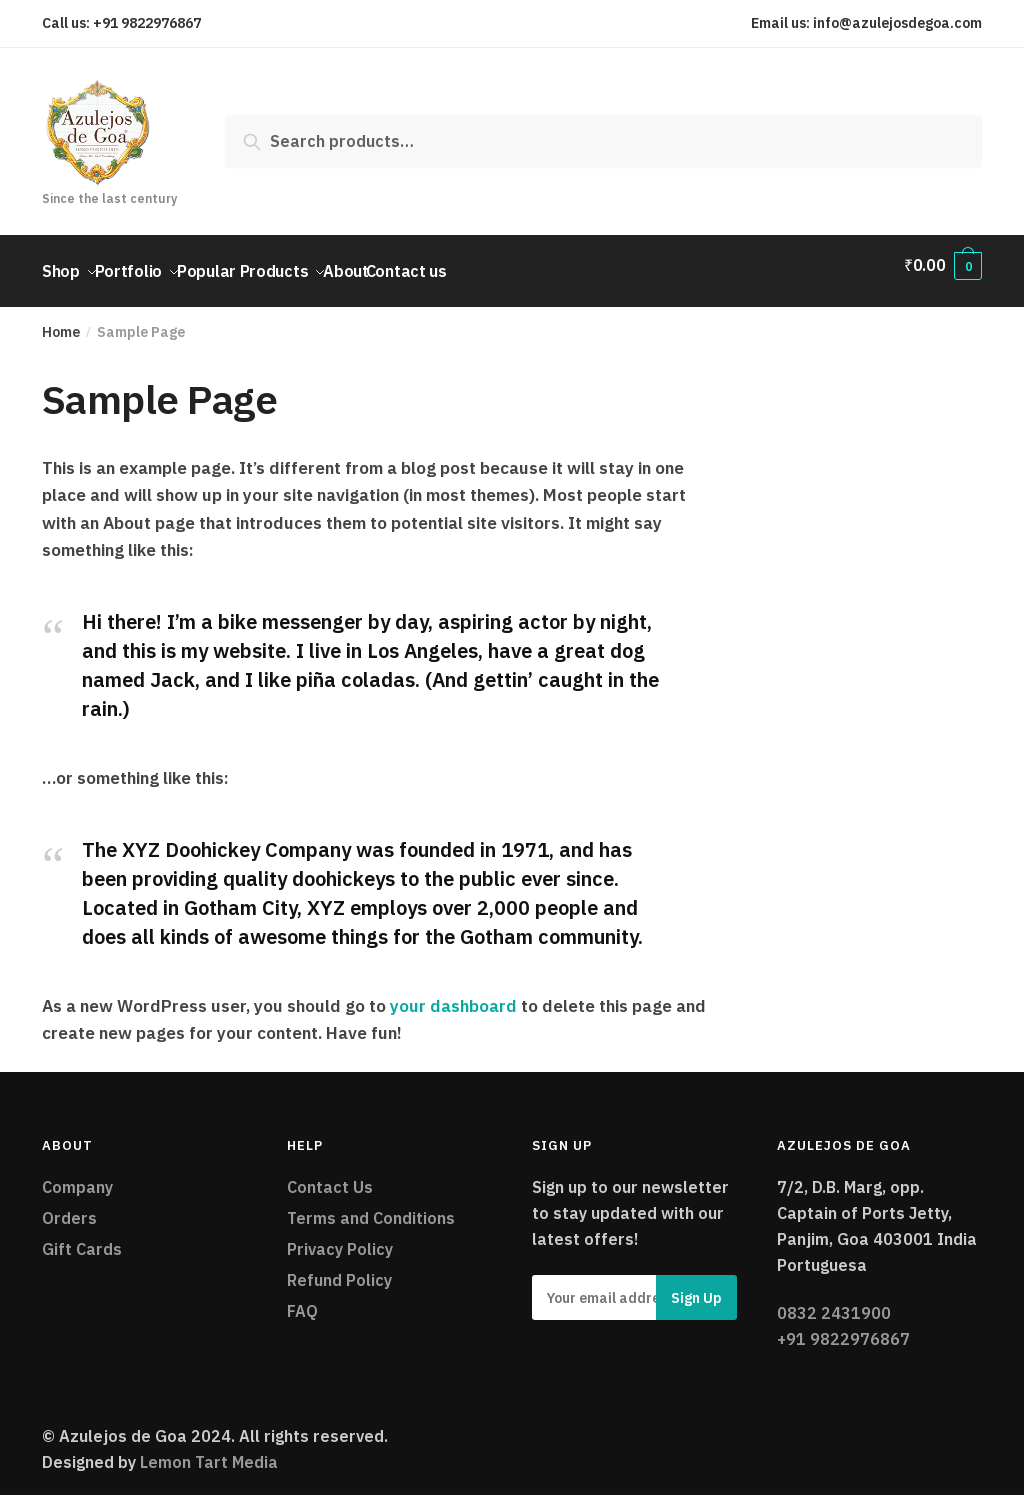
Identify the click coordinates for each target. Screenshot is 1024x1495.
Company (77, 1175)
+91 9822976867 (147, 23)
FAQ (302, 1299)
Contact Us (330, 1175)
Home (61, 320)
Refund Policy (339, 1268)
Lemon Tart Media (209, 1450)
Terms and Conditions (371, 1206)
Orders (69, 1206)
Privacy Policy (340, 1237)
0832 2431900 (834, 1301)
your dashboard (453, 994)
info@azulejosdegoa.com (897, 23)
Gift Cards (82, 1237)
